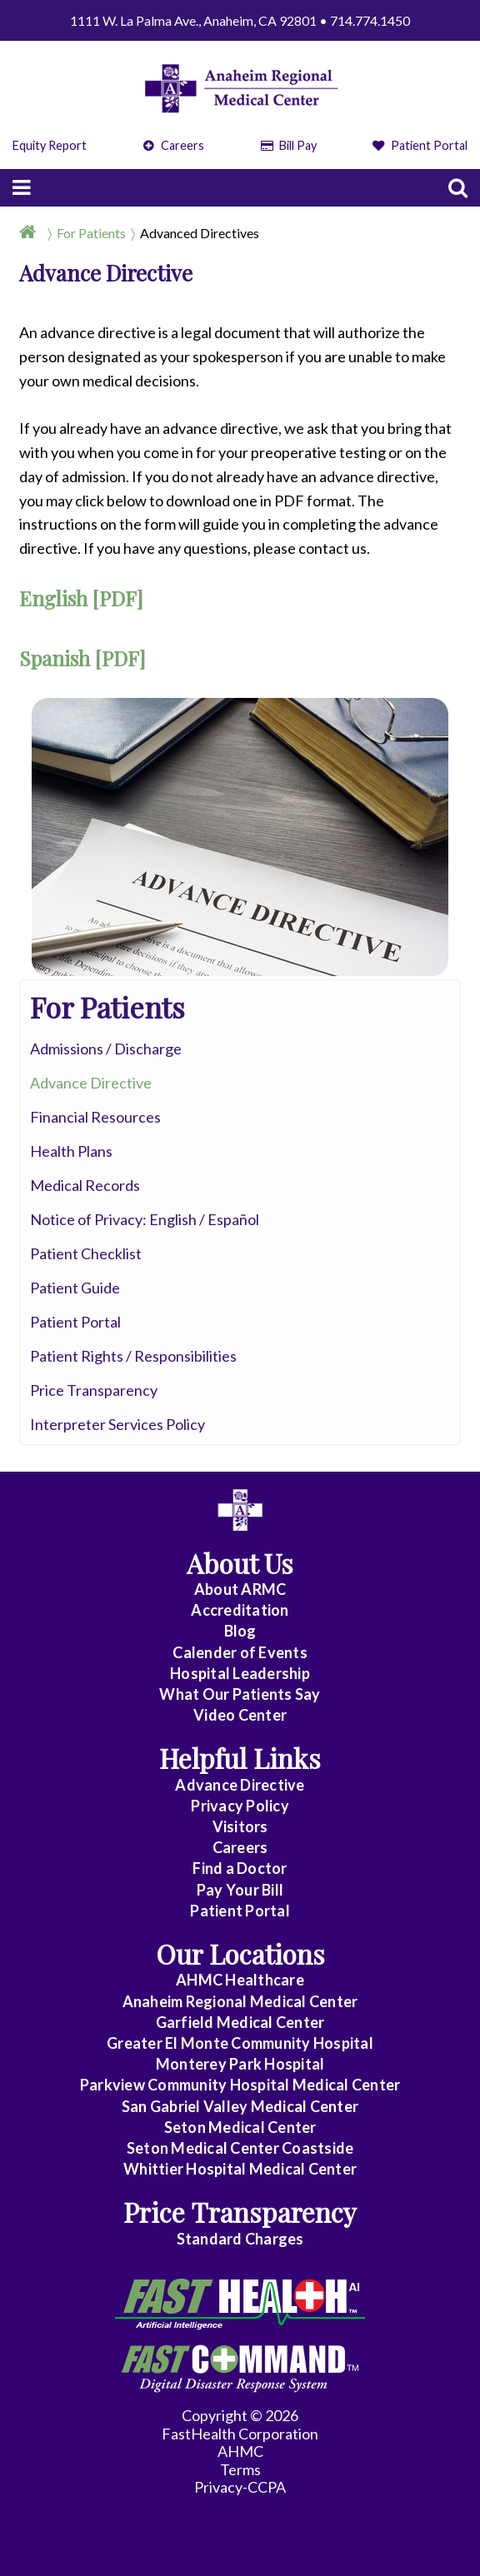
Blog (240, 1631)
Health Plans (71, 1151)
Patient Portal (420, 145)
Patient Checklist (86, 1253)
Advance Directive (91, 1083)
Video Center (240, 1715)
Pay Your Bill (240, 1890)
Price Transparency (94, 1390)
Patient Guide (75, 1287)
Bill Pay (289, 145)
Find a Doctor (239, 1868)
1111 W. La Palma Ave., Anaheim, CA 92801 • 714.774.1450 (240, 20)
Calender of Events (240, 1652)
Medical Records (85, 1185)
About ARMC (240, 1589)
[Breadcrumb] (240, 232)
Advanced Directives (199, 233)
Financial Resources (95, 1117)
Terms (240, 2469)
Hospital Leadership (240, 1673)
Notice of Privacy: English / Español (144, 1219)
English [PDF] (81, 598)
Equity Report (49, 145)
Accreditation (239, 1610)
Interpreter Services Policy (117, 1424)
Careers (174, 145)
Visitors (240, 1826)
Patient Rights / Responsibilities (133, 1356)
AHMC (240, 2451)
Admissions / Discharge (106, 1048)
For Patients (91, 233)
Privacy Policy (240, 1805)
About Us (240, 1563)
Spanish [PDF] (82, 658)
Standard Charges (240, 2239)
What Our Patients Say (239, 1694)
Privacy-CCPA (240, 2487)
